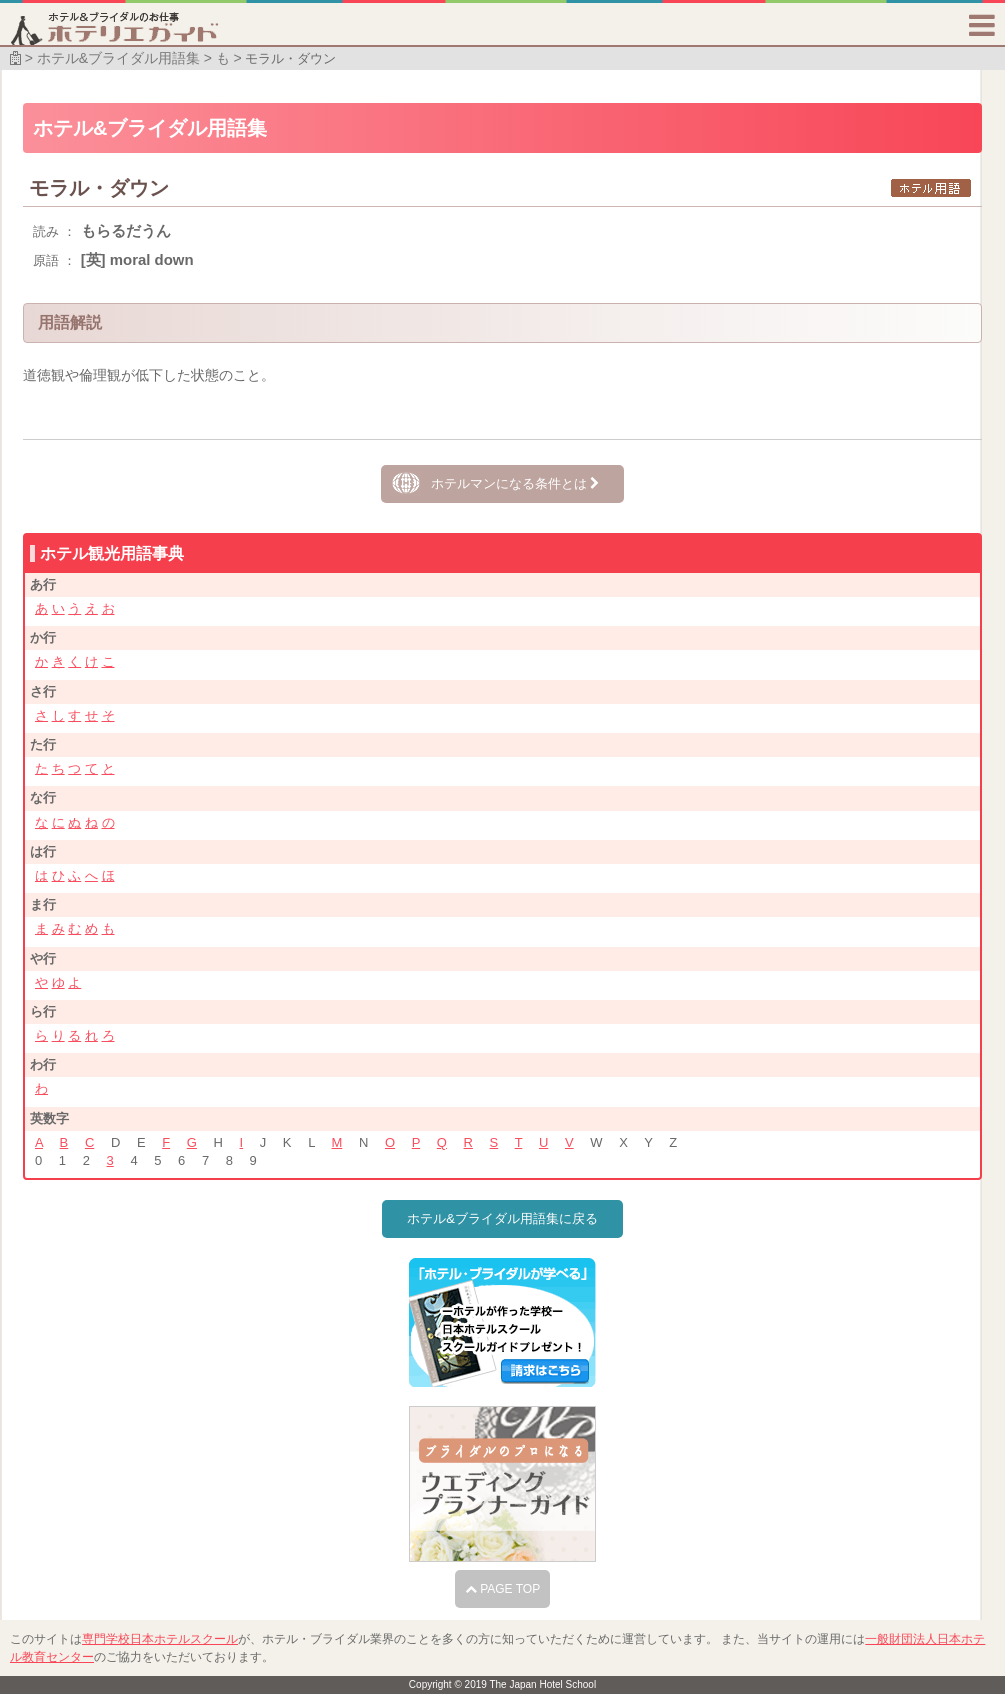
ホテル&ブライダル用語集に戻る (502, 1218)
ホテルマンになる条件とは (515, 483)
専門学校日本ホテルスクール (160, 1639)
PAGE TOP (502, 1589)
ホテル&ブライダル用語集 (118, 58)
